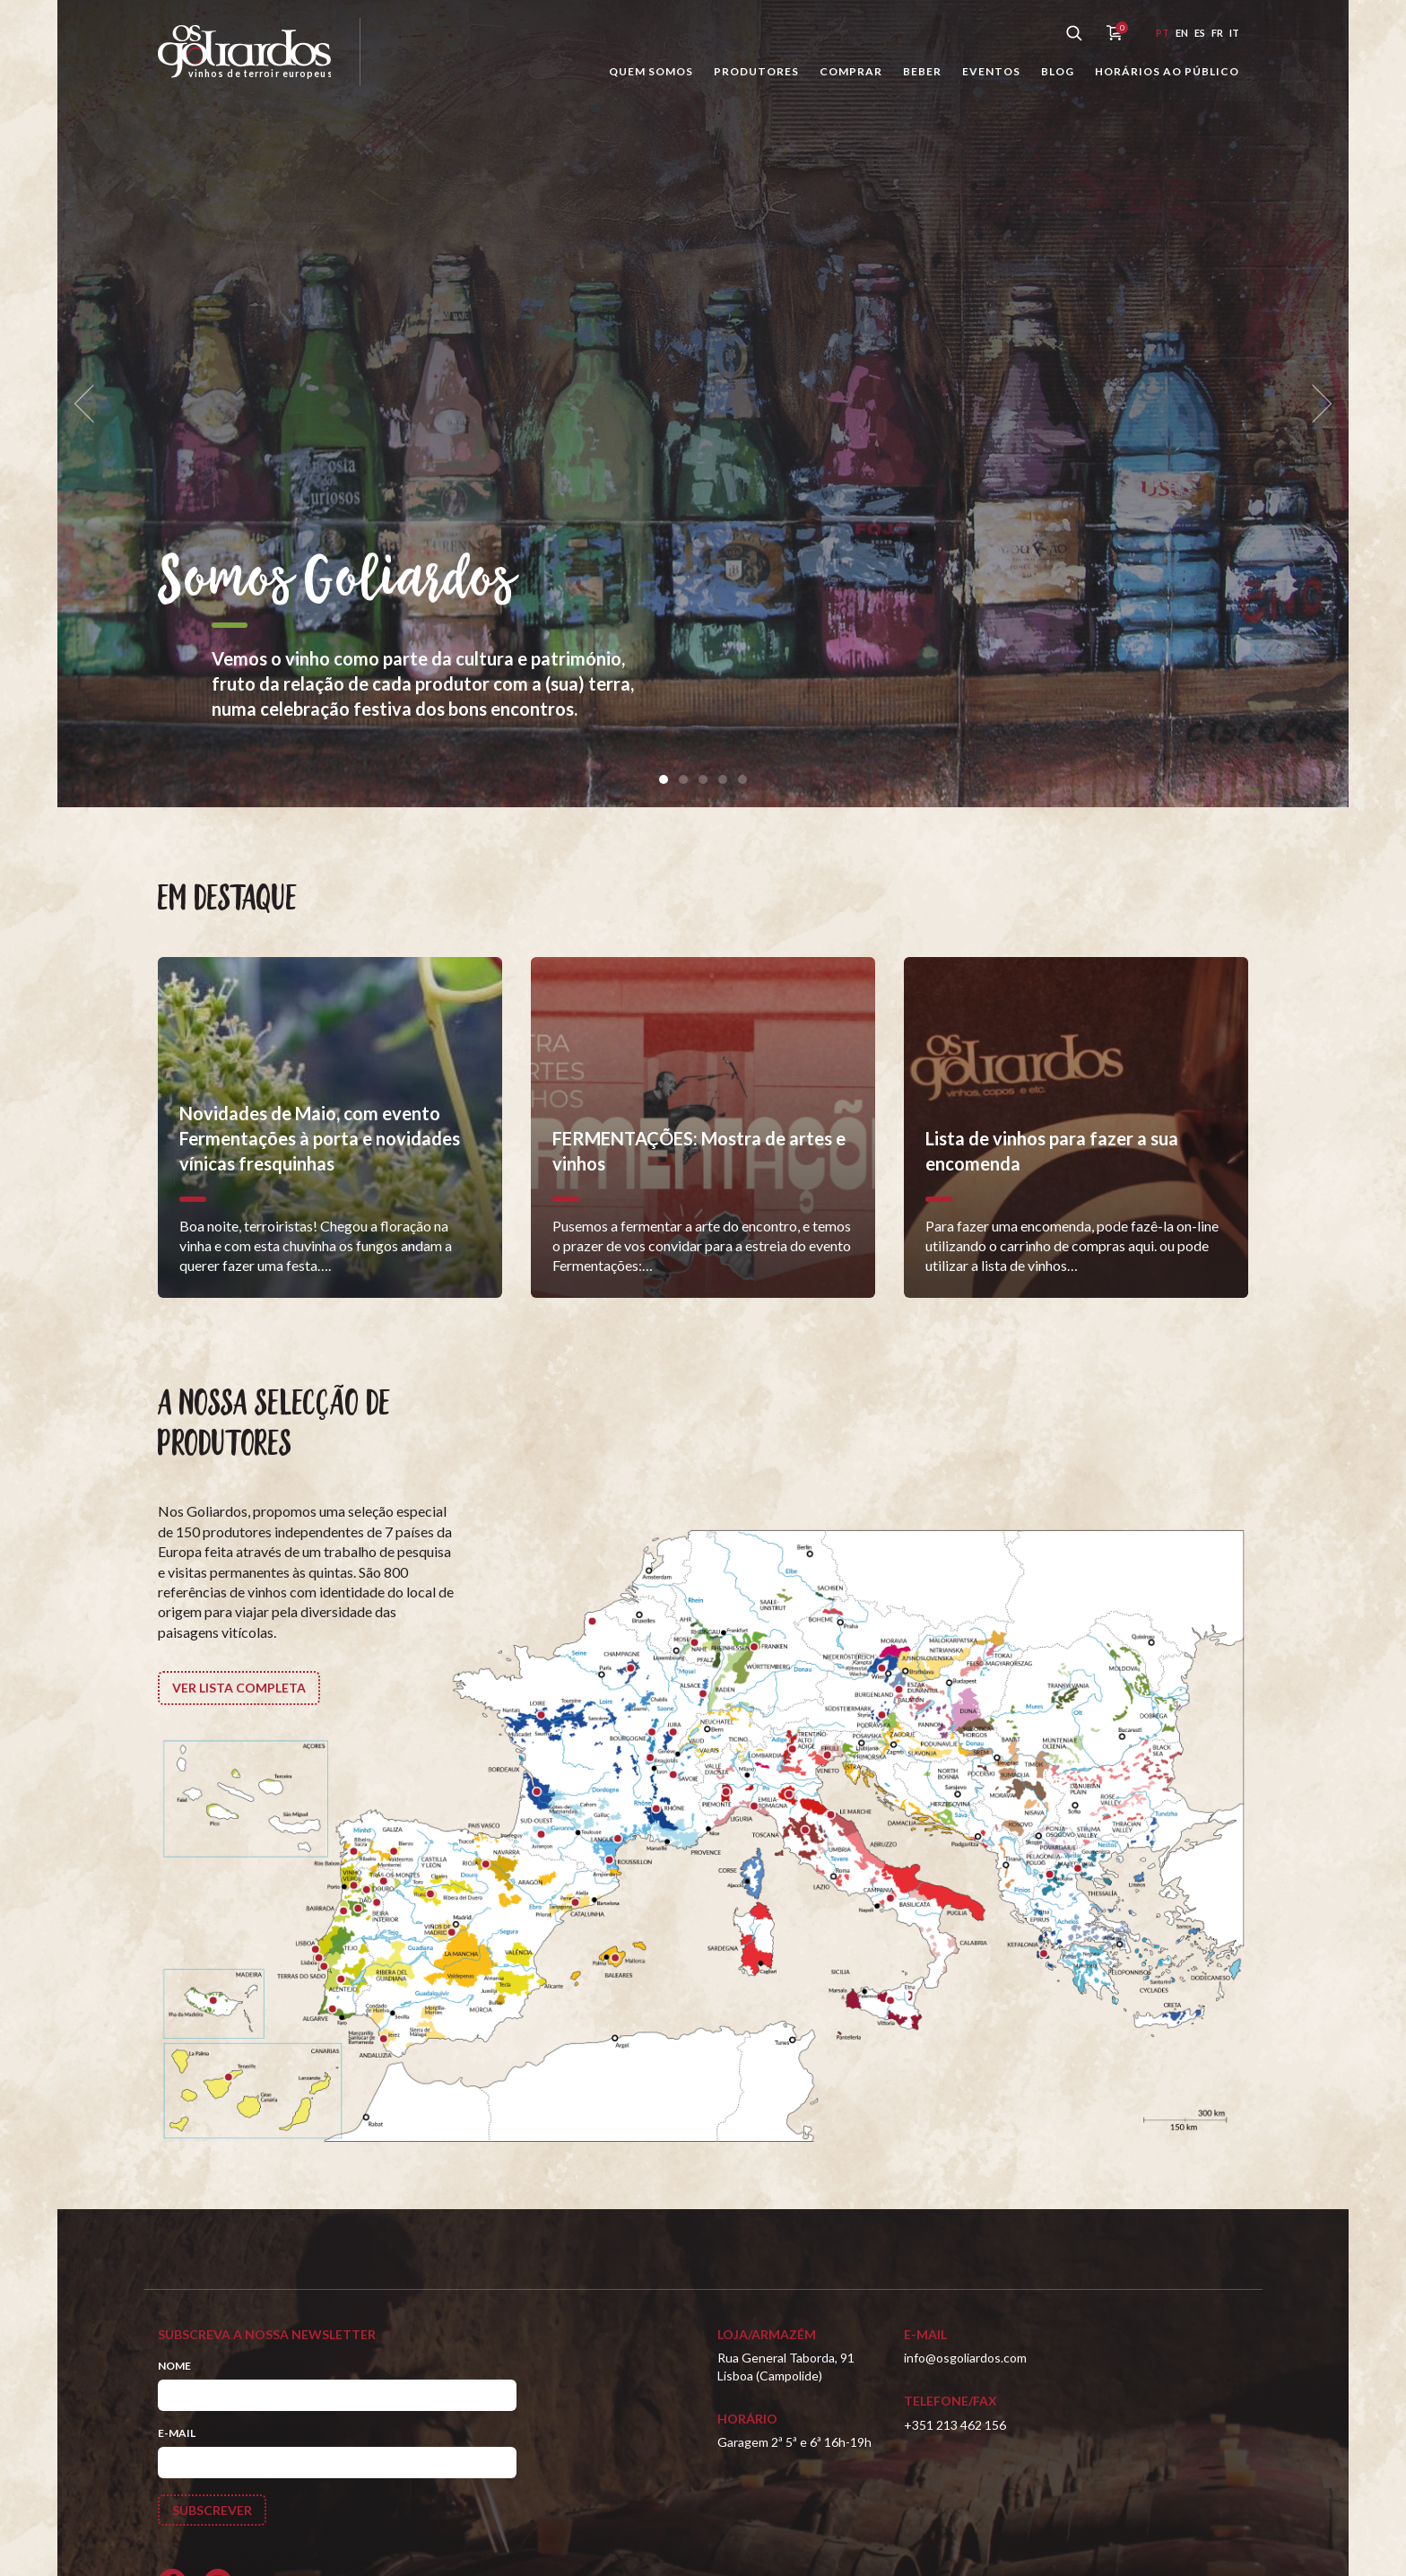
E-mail (176, 2433)
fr (1217, 33)
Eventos (991, 71)
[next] (1316, 404)
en (1182, 33)
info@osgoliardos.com (965, 2357)
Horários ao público (1167, 71)
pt (1162, 33)
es (1199, 33)
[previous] (89, 404)
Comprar (851, 71)
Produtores (756, 71)
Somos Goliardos (337, 582)
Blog (1057, 71)
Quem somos (651, 71)
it (1234, 33)
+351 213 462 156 (955, 2424)
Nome (174, 2365)
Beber (922, 71)
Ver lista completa (239, 1687)
